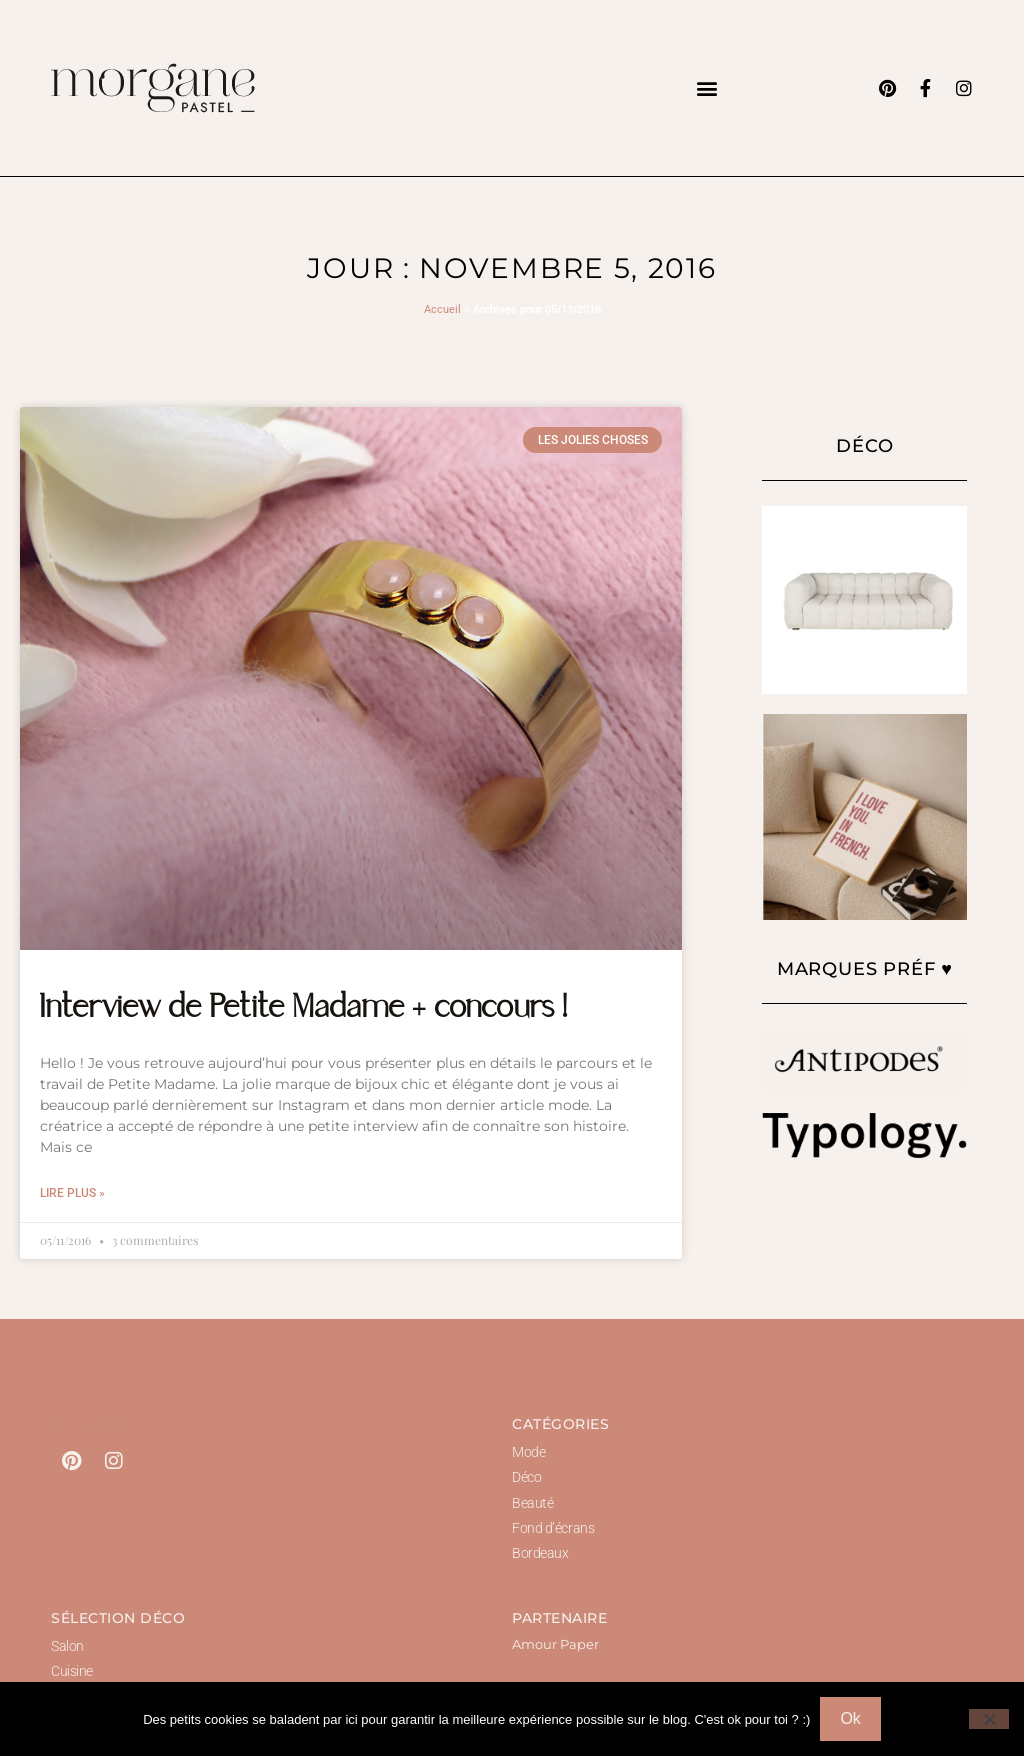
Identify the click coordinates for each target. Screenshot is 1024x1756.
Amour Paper (555, 1644)
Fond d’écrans (553, 1528)
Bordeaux (540, 1553)
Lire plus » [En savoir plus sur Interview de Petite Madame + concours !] (72, 1193)
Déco (526, 1477)
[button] (706, 87)
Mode (528, 1452)
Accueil (442, 309)
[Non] (989, 1719)
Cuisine (72, 1671)
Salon (67, 1646)
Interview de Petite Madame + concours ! (304, 1009)
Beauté (532, 1503)
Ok (850, 1718)
